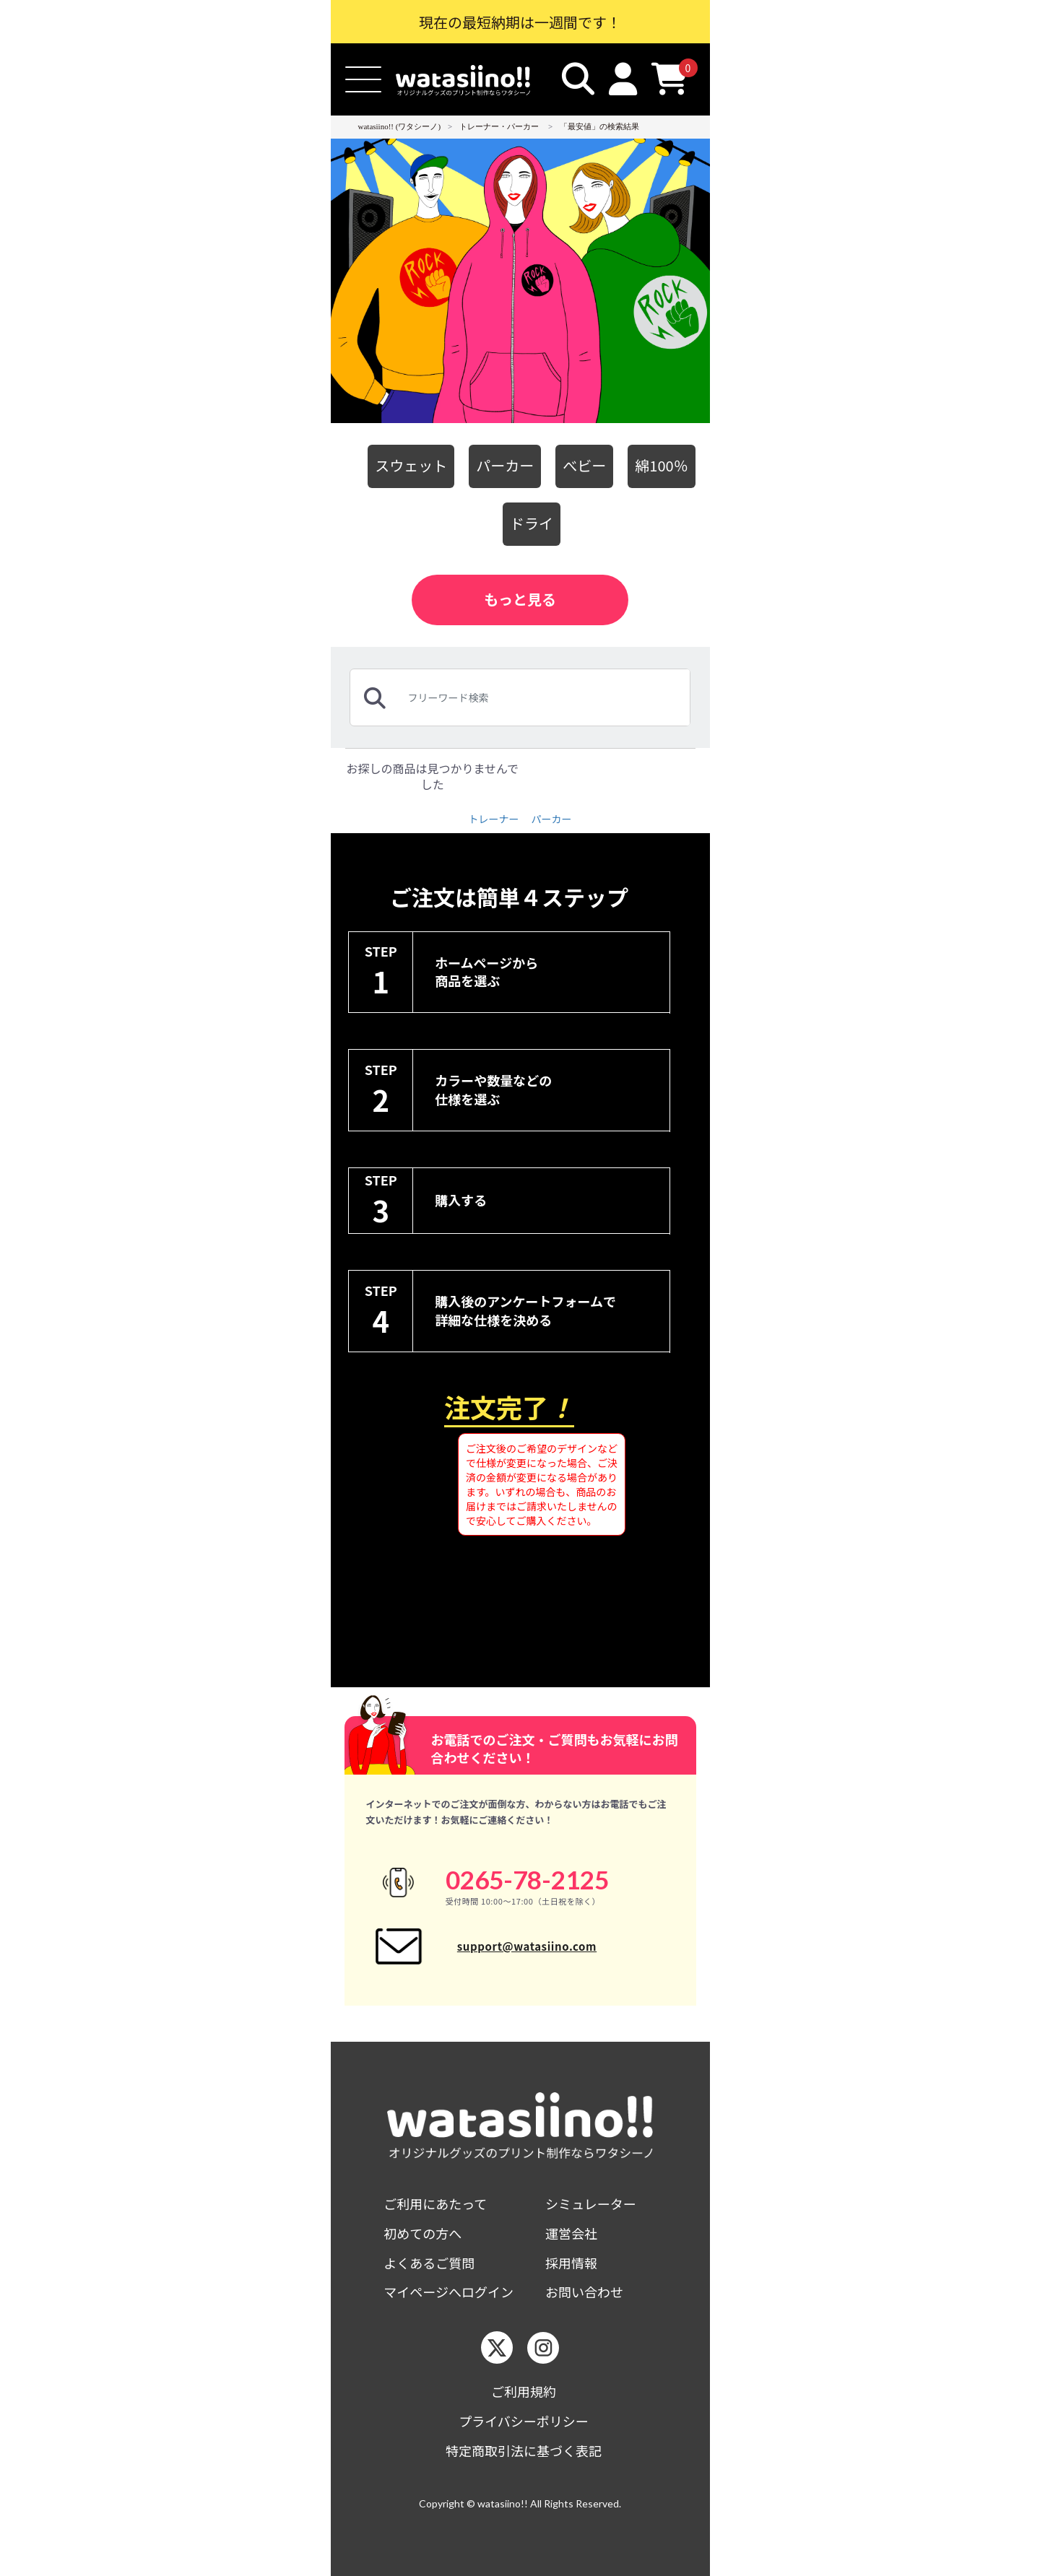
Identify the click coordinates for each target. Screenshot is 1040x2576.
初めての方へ (423, 2233)
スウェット (411, 465)
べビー (584, 465)
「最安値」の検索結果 (599, 126)
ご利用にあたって (435, 2204)
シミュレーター (590, 2204)
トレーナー (493, 818)
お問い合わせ (584, 2292)
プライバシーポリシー (524, 2421)
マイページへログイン (449, 2292)
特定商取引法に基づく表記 (524, 2451)
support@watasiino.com (527, 1946)
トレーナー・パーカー (499, 126)
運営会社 (571, 2233)
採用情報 (571, 2263)
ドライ (531, 523)
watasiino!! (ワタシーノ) (399, 126)
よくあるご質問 (429, 2263)
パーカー (505, 465)
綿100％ (661, 465)
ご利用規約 (523, 2392)
